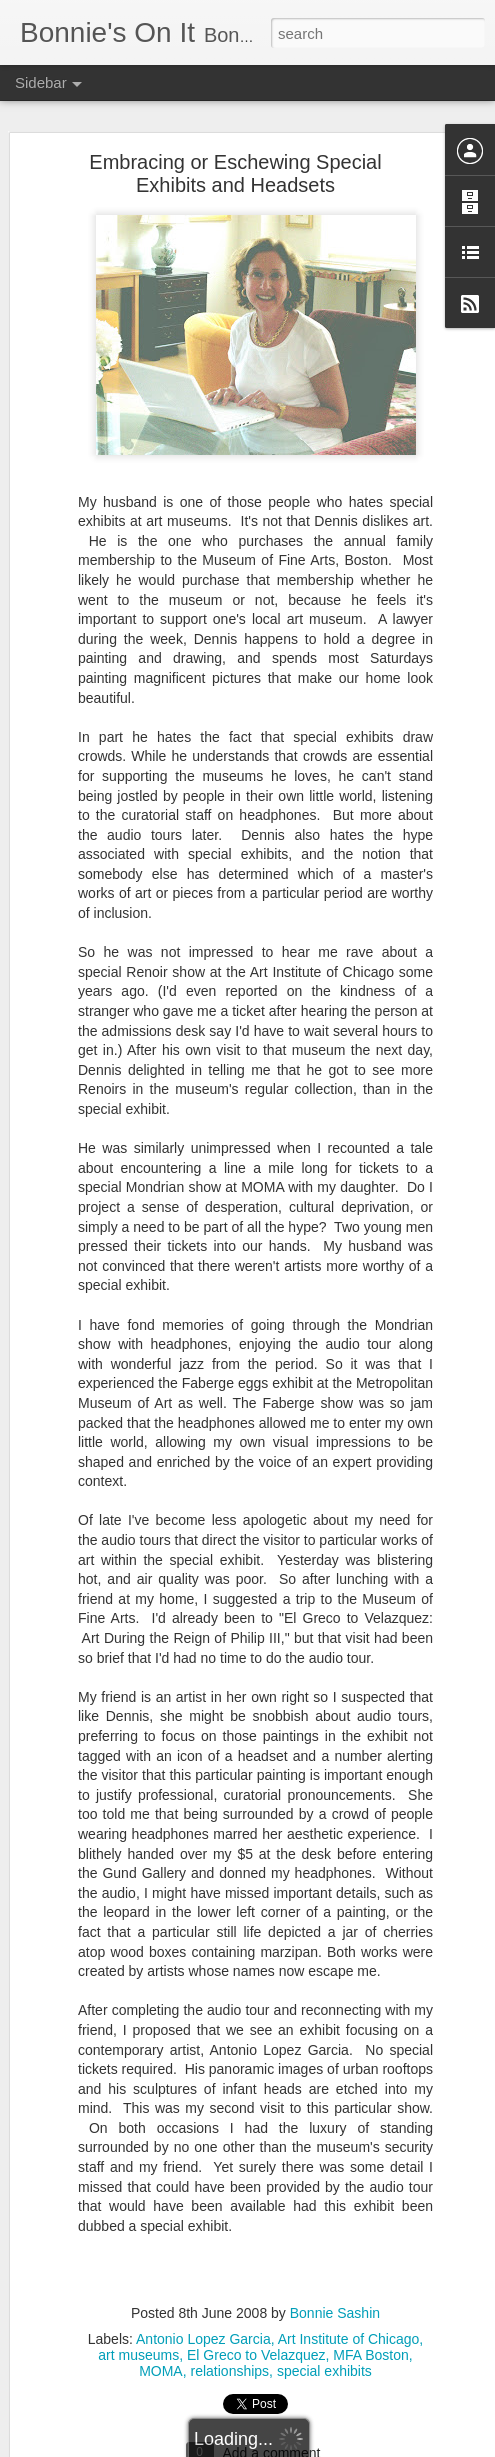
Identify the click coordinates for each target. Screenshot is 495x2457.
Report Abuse (368, 2446)
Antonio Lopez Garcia (203, 2332)
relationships (230, 2364)
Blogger (310, 2446)
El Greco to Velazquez (256, 2348)
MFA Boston (370, 2348)
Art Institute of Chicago (349, 2332)
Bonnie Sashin (335, 2306)
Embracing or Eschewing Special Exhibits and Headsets (235, 166)
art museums (138, 2348)
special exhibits (324, 2364)
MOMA (161, 2364)
